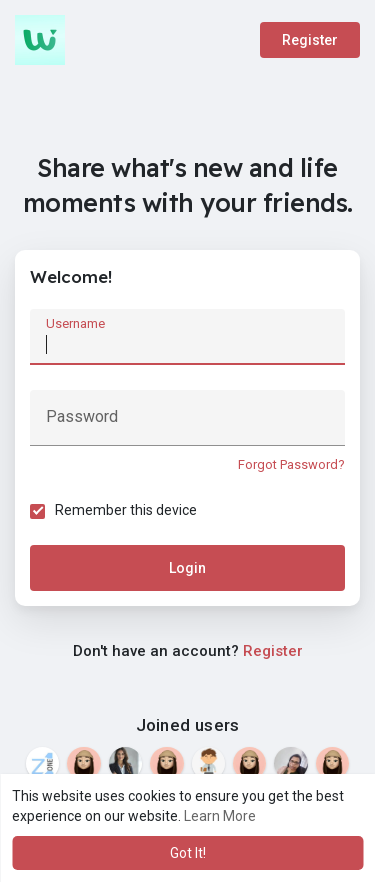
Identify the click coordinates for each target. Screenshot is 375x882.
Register (310, 40)
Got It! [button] (188, 853)
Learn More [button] (220, 816)
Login (187, 568)
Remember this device (126, 510)
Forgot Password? (291, 464)
